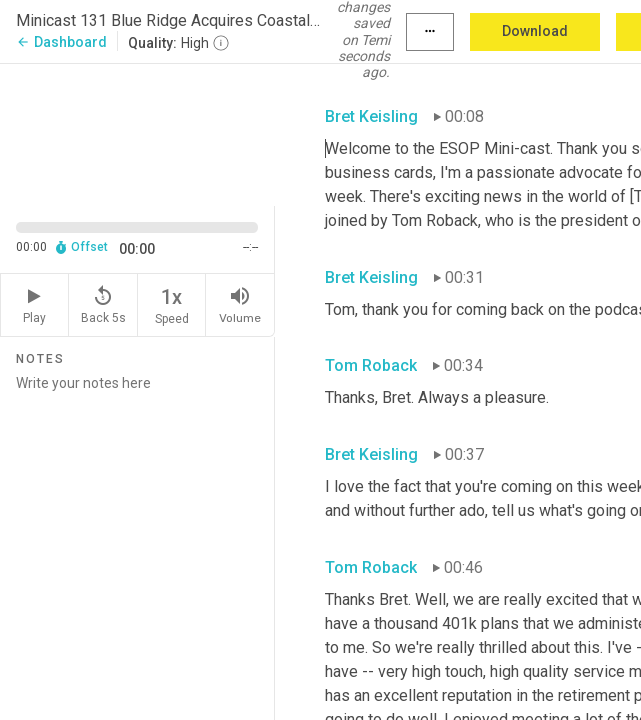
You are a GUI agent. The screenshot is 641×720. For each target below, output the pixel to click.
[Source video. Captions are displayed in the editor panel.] (137, 133)
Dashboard (61, 42)
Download (535, 31)
